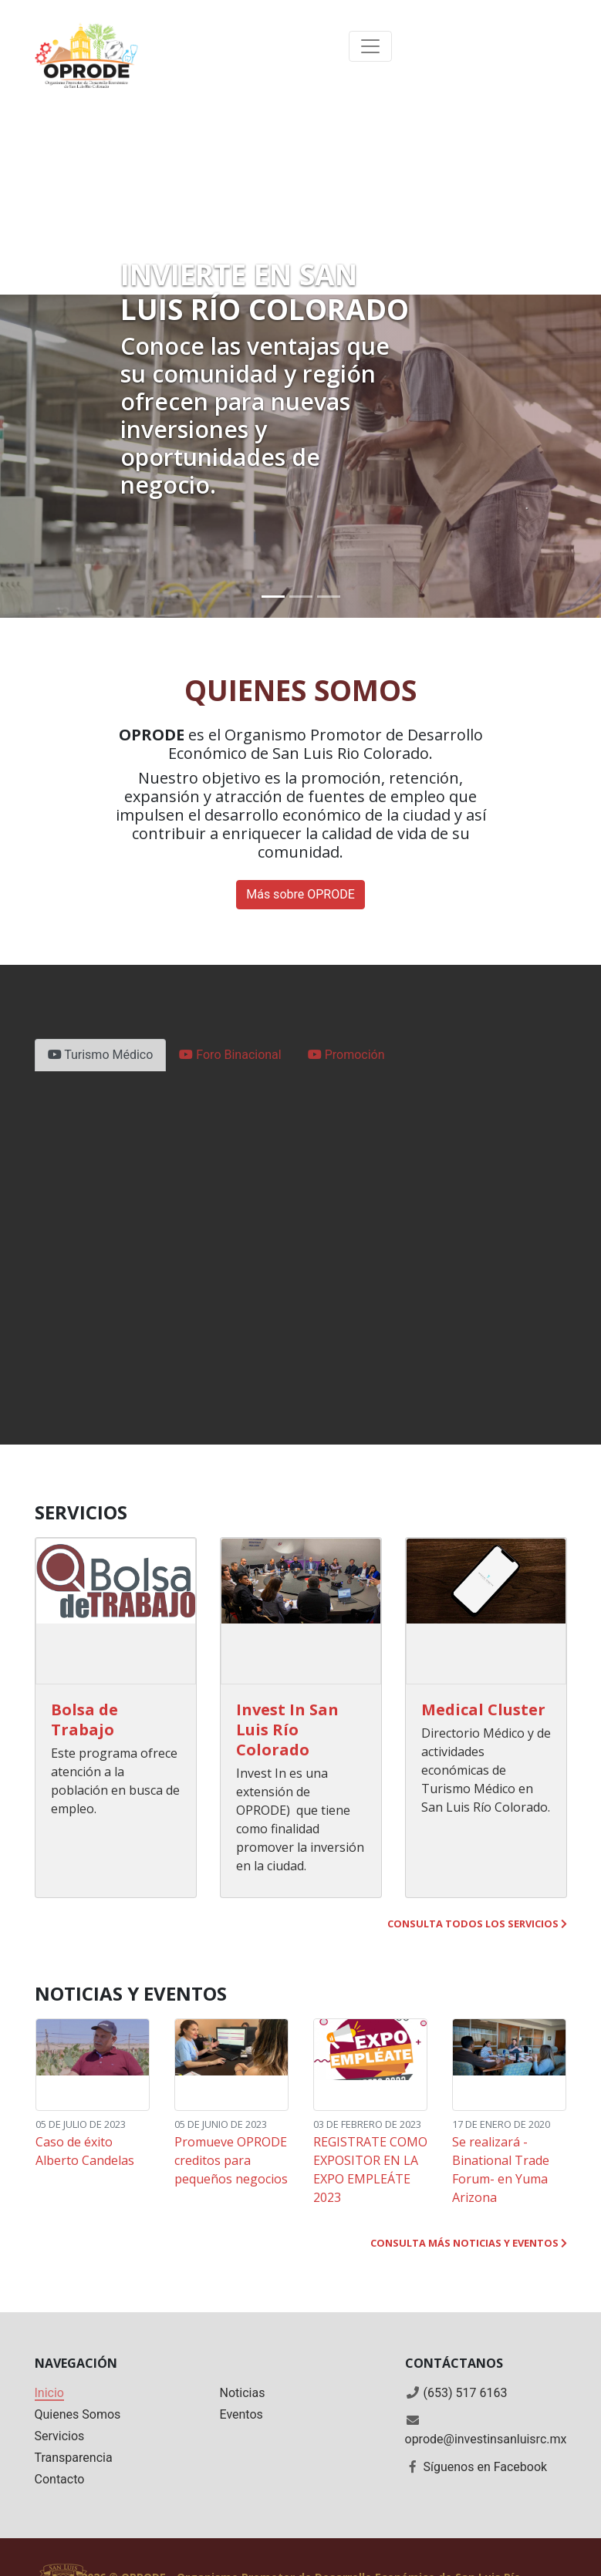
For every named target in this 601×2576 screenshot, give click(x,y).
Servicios (60, 2436)
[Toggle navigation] (370, 46)
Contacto (60, 2479)
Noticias (242, 2392)
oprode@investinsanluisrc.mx (486, 2439)
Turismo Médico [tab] (101, 1054)
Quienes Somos (78, 2414)
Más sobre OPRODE (300, 894)
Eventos (241, 2414)
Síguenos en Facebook (485, 2467)
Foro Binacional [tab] (230, 1054)
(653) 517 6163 (465, 2392)
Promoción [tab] (346, 1054)
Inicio (49, 2392)
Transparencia (74, 2457)
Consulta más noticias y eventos (468, 2243)
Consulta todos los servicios (477, 1923)
